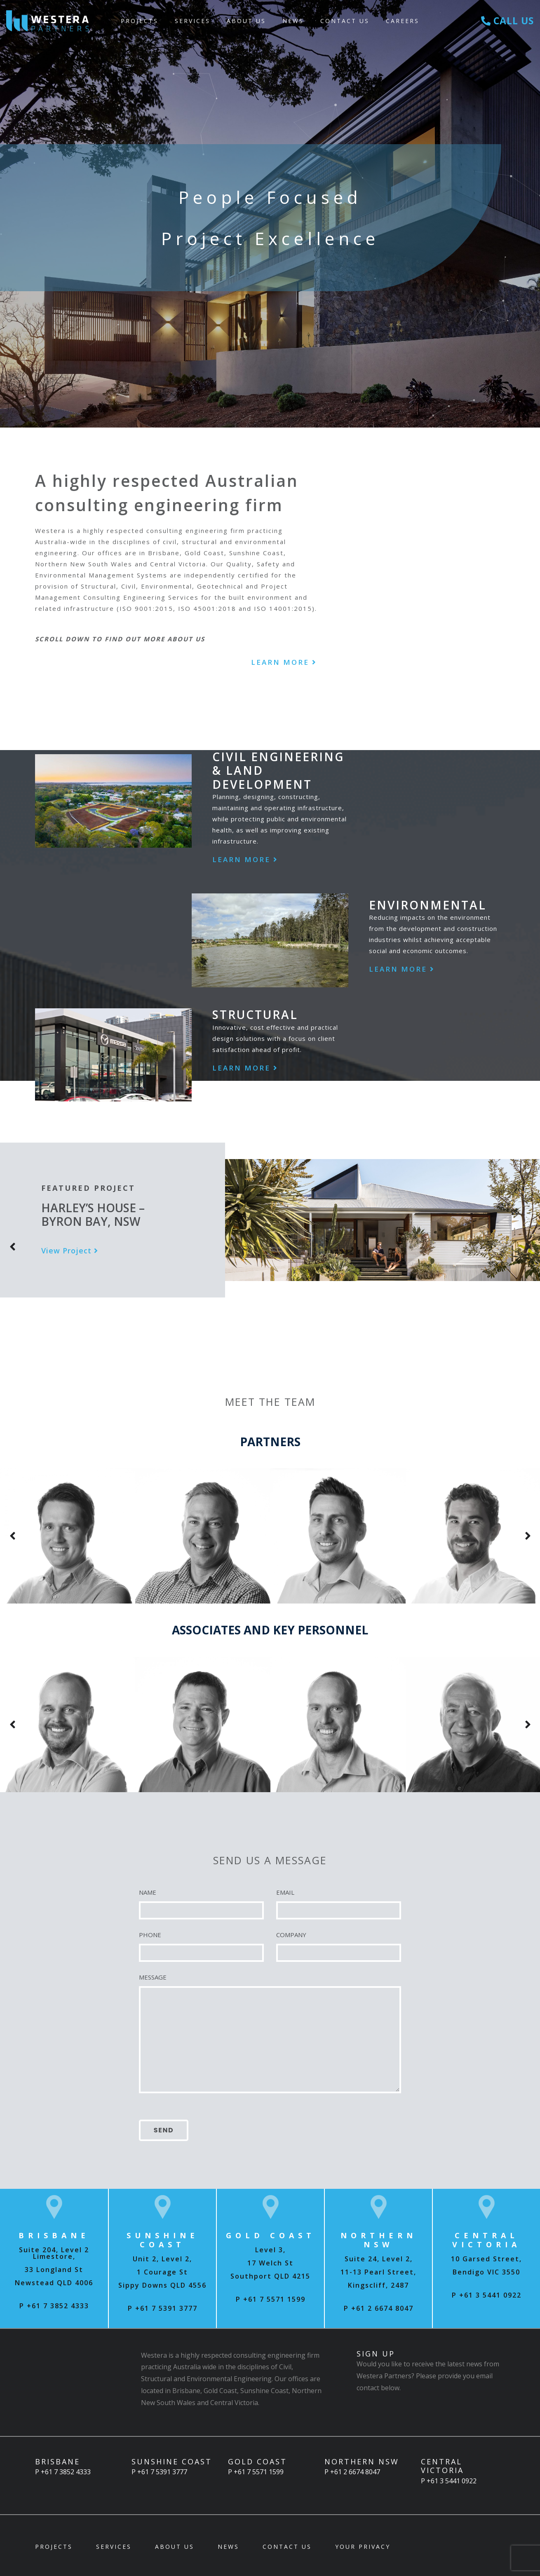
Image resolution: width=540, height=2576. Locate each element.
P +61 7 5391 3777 (162, 2308)
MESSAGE (153, 1977)
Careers (402, 21)
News (293, 21)
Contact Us (344, 21)
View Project (69, 1250)
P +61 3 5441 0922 (486, 2295)
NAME (147, 1892)
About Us (246, 21)
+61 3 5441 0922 (452, 2480)
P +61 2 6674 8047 (378, 2308)
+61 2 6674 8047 (355, 2471)
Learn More (284, 662)
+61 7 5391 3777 (162, 2471)
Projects (139, 21)
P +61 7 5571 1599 (270, 2299)
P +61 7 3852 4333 (54, 2305)
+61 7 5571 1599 (259, 2471)
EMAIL (285, 1892)
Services (192, 21)
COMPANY (291, 1935)
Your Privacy (362, 2546)
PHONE (150, 1935)
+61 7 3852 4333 (66, 2471)
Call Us (507, 20)
